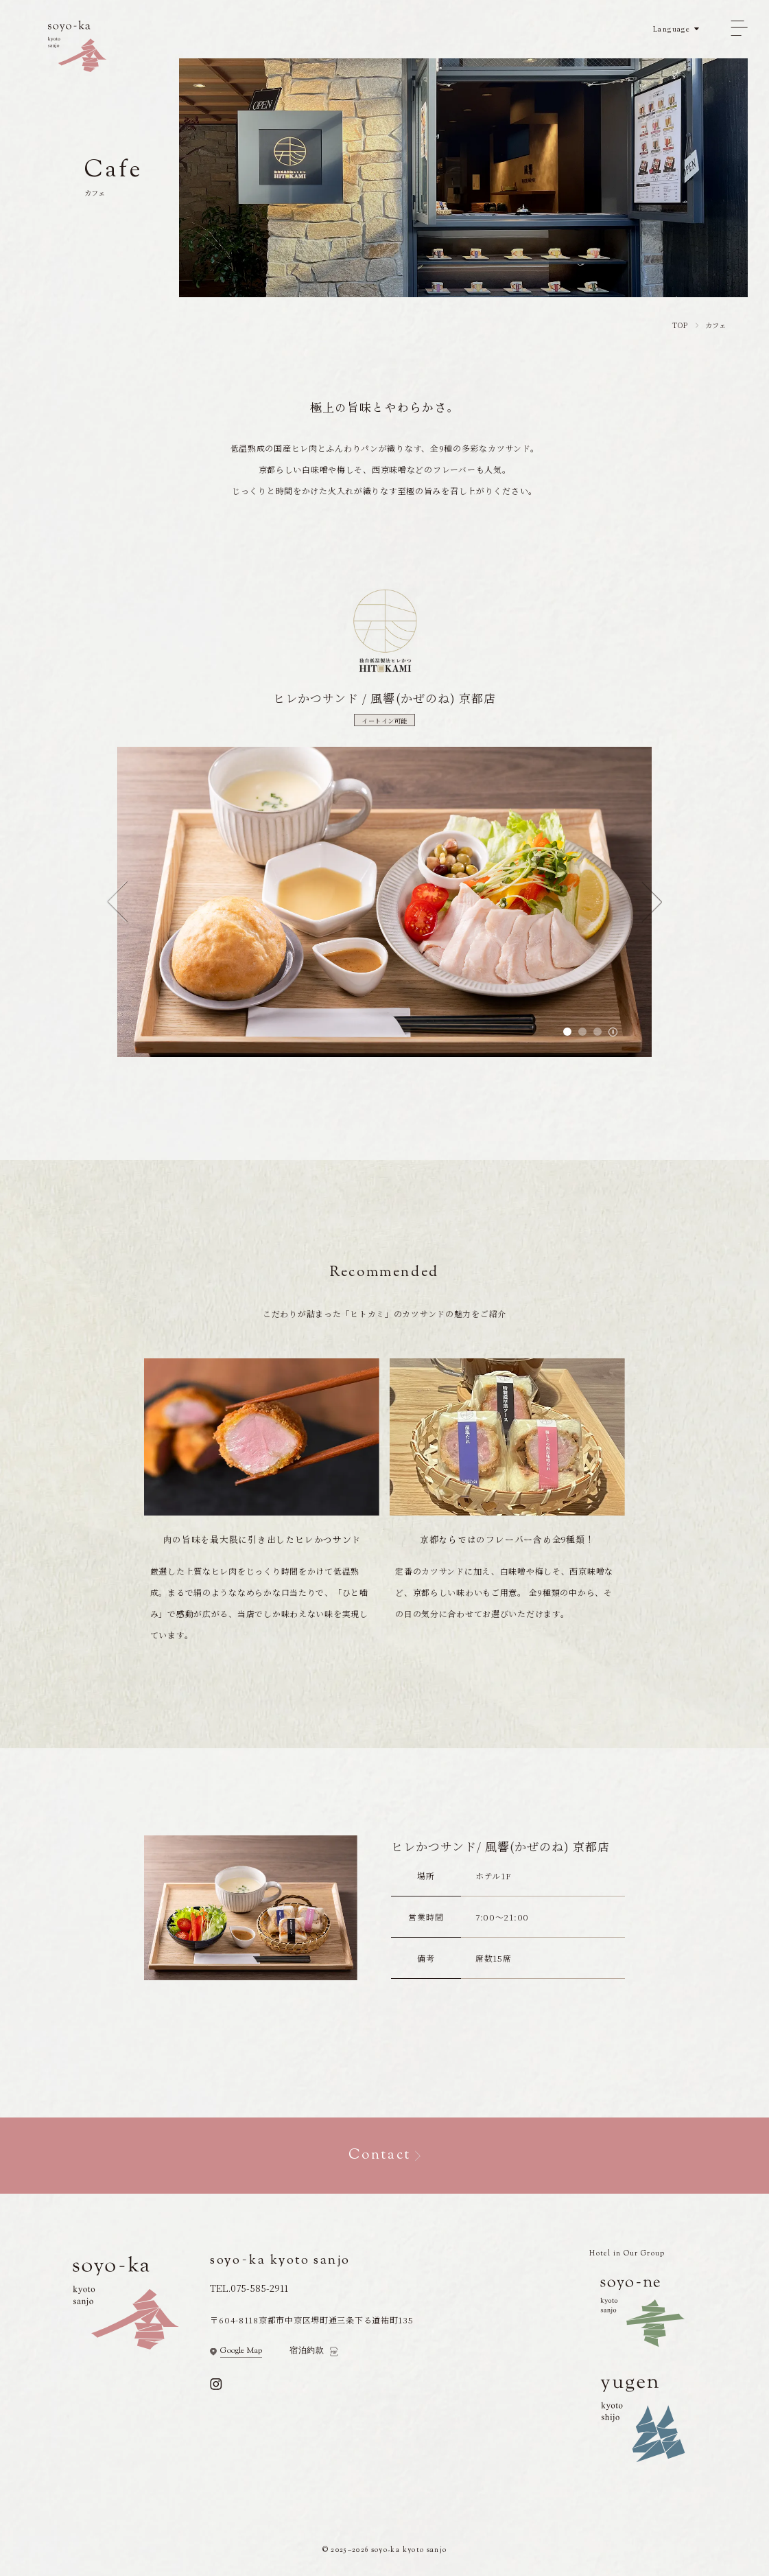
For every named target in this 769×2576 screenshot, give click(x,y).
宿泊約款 (306, 2351)
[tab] (567, 1032)
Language (672, 29)
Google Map (241, 2351)
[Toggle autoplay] (612, 1032)
